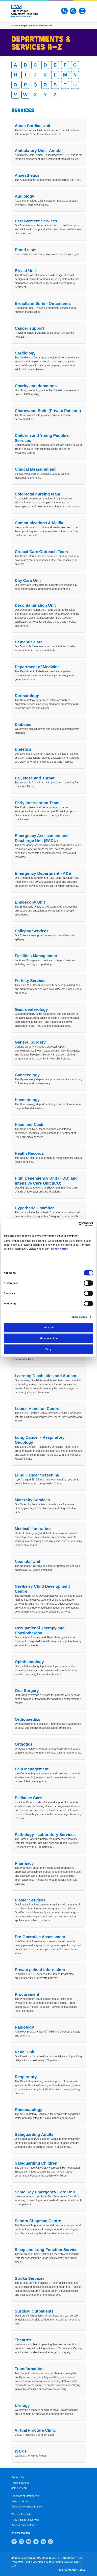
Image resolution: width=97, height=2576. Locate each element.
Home (14, 25)
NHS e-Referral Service (25, 2519)
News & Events (20, 2482)
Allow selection (48, 1338)
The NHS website (21, 2514)
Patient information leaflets (27, 2506)
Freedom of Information (25, 2496)
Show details (79, 1316)
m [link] (65, 74)
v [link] (15, 94)
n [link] (75, 74)
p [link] (25, 84)
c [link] (35, 65)
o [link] (15, 84)
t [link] (65, 84)
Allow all (48, 1327)
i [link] (25, 74)
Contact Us (17, 2477)
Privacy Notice (58, 1248)
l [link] (55, 74)
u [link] (75, 84)
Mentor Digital (77, 2570)
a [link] (15, 65)
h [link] (15, 74)
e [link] (55, 65)
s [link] (55, 84)
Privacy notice (19, 2501)
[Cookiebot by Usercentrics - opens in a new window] (78, 1224)
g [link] (75, 65)
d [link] (45, 65)
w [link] (25, 94)
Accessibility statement (24, 2525)
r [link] (45, 84)
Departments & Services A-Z (36, 25)
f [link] (65, 65)
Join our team (19, 2488)
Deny (48, 1349)
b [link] (25, 65)
